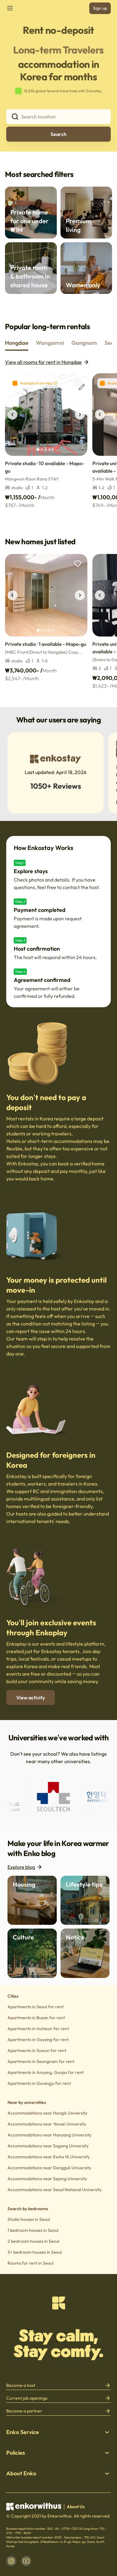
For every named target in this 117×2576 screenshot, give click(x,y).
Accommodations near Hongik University (47, 2113)
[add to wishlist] (78, 383)
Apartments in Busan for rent (36, 2017)
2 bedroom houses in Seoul (33, 2241)
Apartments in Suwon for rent (36, 2050)
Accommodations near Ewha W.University (48, 2157)
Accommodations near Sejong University (47, 2178)
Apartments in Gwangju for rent (39, 2083)
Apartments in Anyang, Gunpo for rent (45, 2072)
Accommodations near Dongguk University (49, 2168)
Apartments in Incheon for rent (38, 2028)
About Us (76, 2506)
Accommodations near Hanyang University (49, 2135)
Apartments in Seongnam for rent (40, 2061)
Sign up (100, 8)
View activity (30, 1697)
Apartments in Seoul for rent (35, 2007)
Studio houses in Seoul (28, 2219)
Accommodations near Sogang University (48, 2146)
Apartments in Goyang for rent (38, 2039)
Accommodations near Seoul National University (54, 2189)
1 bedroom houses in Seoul (32, 2230)
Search (58, 134)
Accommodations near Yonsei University (46, 2124)
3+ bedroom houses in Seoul (34, 2252)
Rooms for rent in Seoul (30, 2263)
